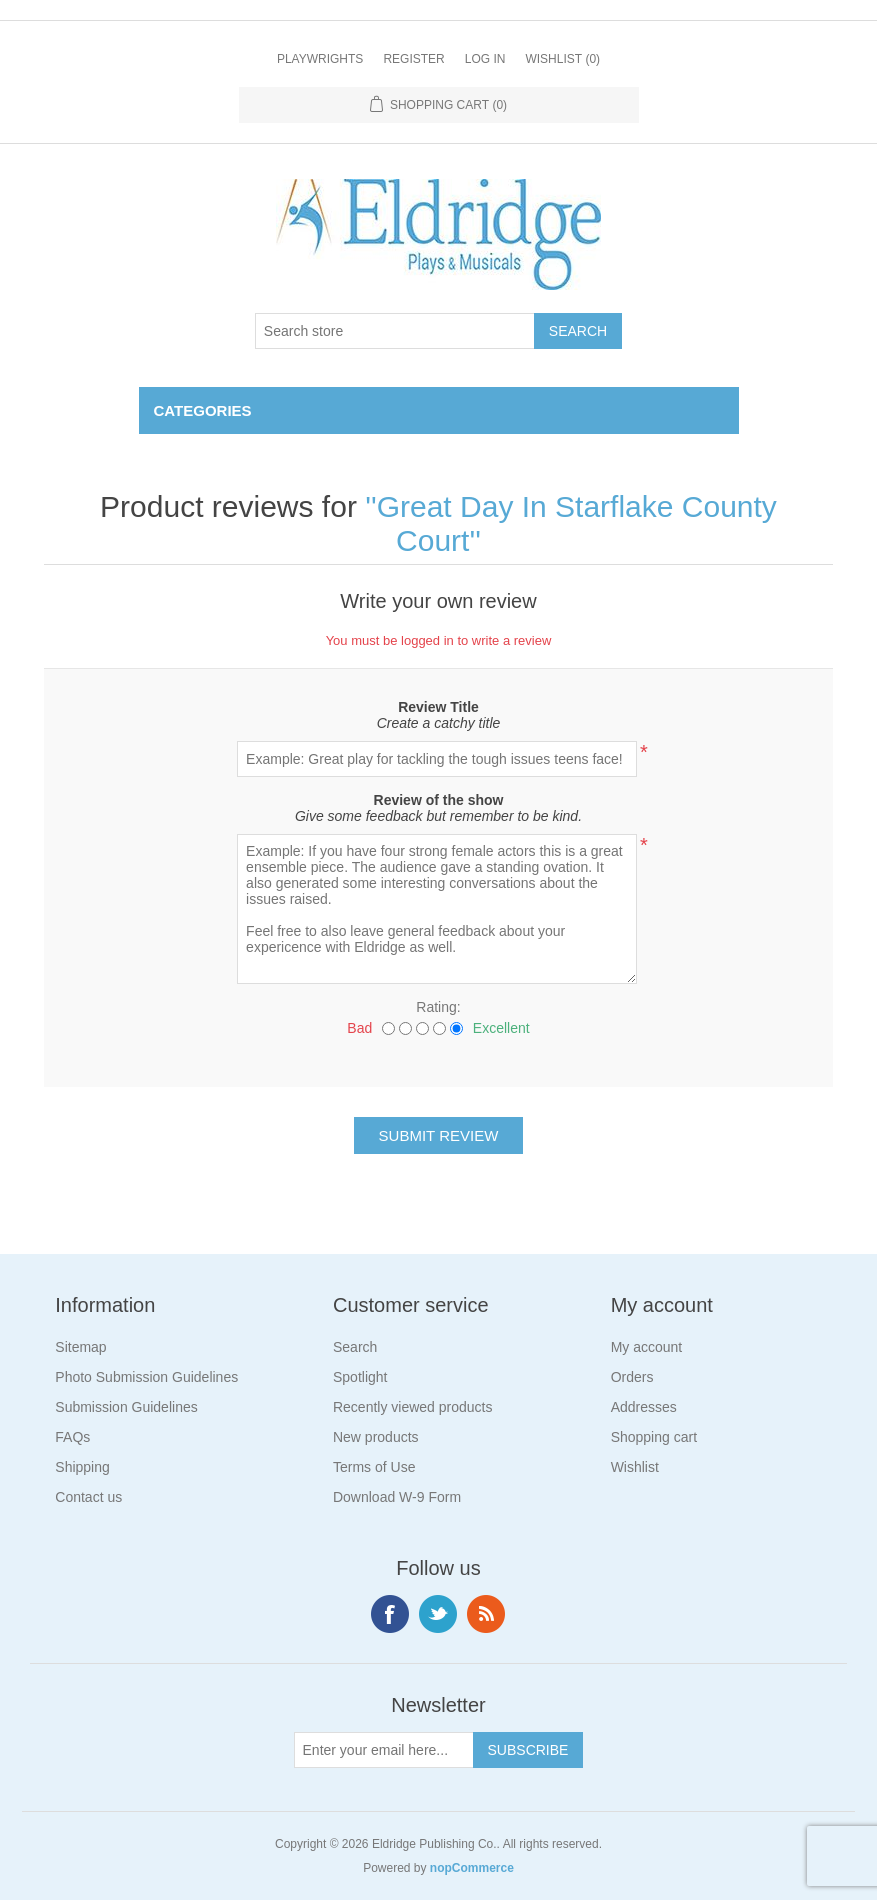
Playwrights (320, 59)
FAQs (72, 1437)
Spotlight (360, 1377)
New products (376, 1437)
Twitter (438, 1614)
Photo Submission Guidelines (146, 1377)
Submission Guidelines (126, 1407)
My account (647, 1347)
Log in (485, 59)
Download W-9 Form (397, 1497)
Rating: (438, 1007)
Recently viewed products (413, 1407)
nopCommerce (472, 1868)
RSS (486, 1614)
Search (355, 1347)
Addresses (644, 1407)
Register (413, 59)
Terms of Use (374, 1467)
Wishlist (635, 1467)
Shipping (82, 1467)
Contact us (88, 1497)
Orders (632, 1377)
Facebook (390, 1614)
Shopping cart (654, 1437)
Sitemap (80, 1347)
